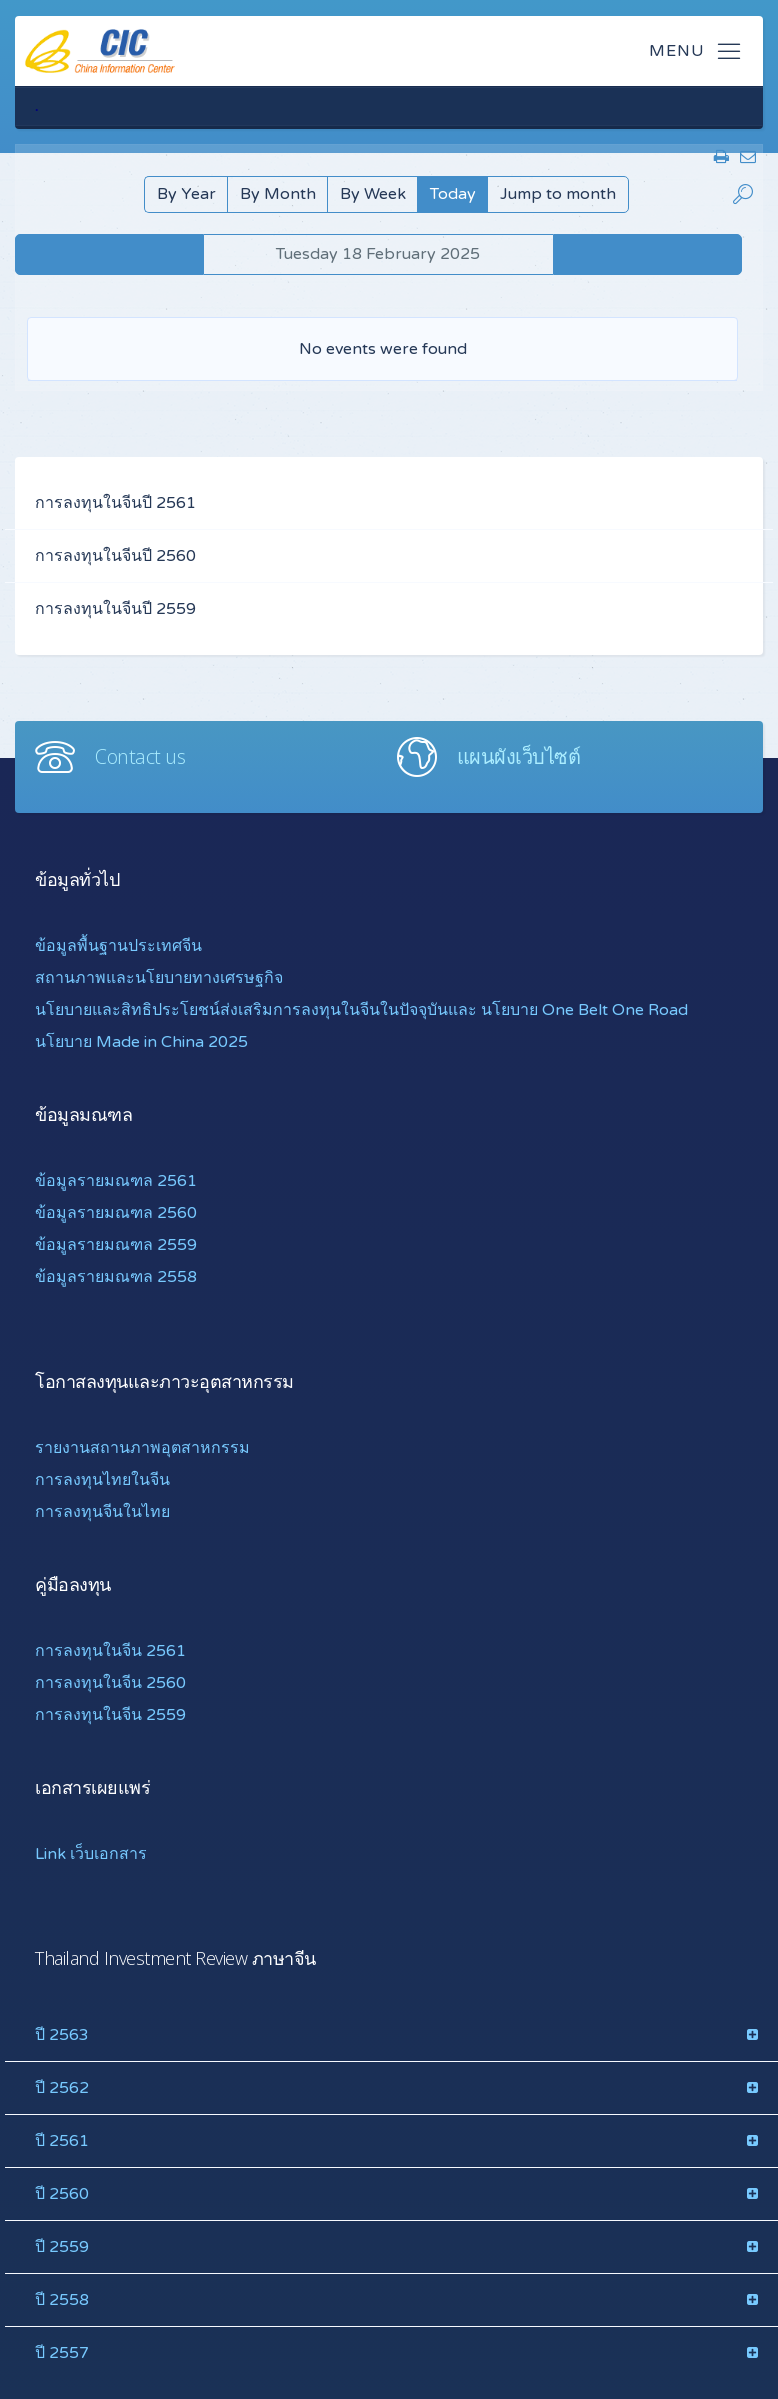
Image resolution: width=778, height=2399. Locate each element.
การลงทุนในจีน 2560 (110, 1683)
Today (453, 194)
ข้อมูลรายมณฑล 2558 (116, 1277)
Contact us (140, 756)
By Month (278, 194)
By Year (186, 194)
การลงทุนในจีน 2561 (110, 1651)
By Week (373, 194)
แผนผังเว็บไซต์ (519, 756)
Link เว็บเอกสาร (91, 1854)
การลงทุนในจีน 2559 (110, 1715)
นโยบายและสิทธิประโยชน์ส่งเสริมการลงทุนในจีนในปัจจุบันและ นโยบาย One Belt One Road (361, 1010)
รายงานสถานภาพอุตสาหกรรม (142, 1448)
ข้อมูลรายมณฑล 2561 (116, 1181)
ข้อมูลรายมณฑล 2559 (116, 1245)
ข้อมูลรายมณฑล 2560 (116, 1213)
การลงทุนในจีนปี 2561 (115, 503)
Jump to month (558, 194)
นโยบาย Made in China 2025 (141, 1042)
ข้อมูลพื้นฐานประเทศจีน (118, 946)
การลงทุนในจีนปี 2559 (115, 609)
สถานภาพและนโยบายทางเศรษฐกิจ (159, 978)
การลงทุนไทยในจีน (102, 1480)
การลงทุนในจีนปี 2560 (115, 556)
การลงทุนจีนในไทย (102, 1512)
